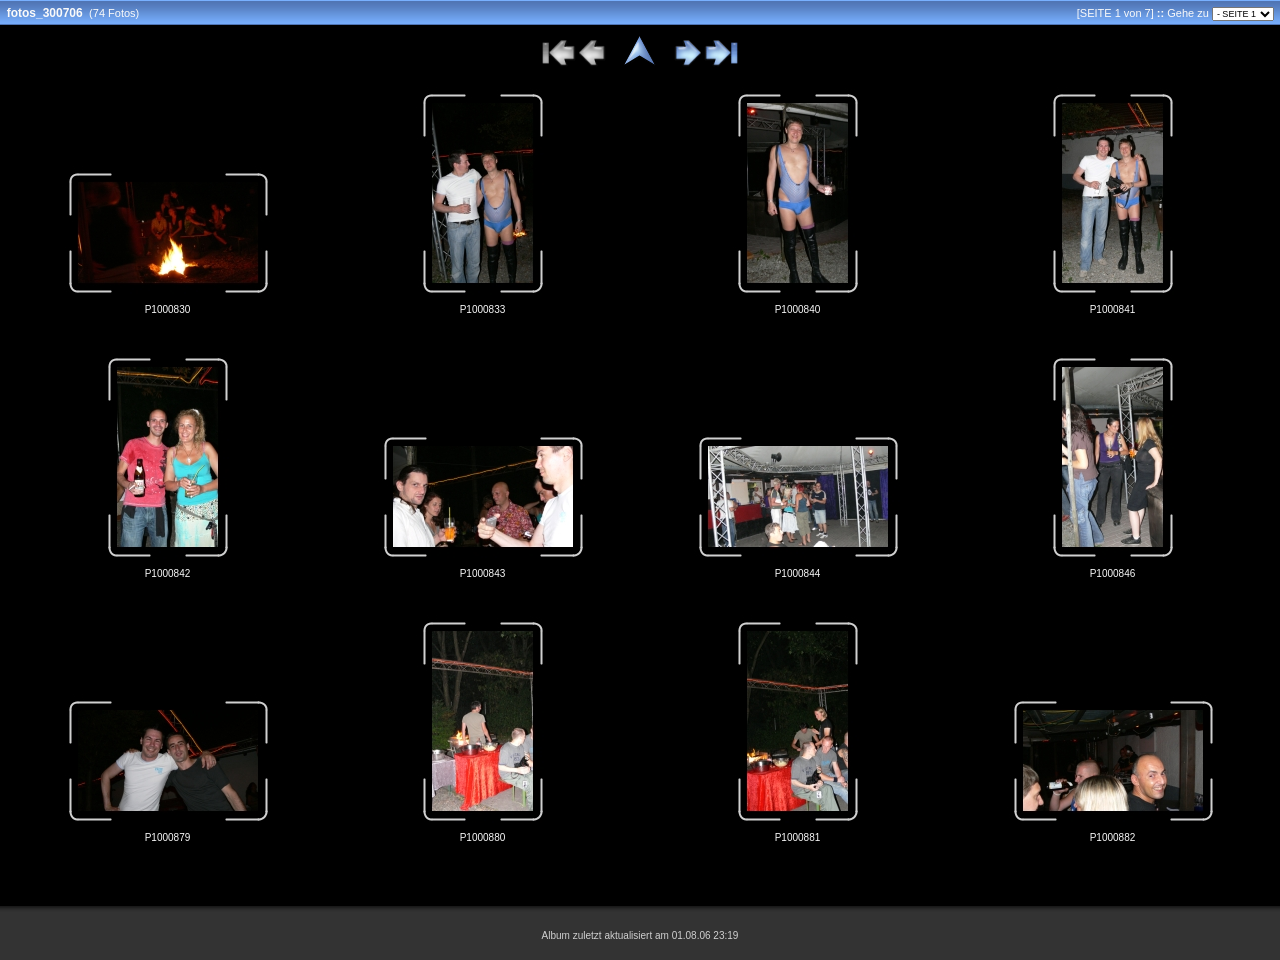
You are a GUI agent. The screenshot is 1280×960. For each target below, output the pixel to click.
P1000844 (798, 573)
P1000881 (798, 837)
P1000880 (483, 837)
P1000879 (168, 837)
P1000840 (798, 309)
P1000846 (1113, 573)
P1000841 (1113, 309)
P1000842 (168, 573)
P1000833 (483, 309)
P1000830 (168, 309)
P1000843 (483, 573)
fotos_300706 (45, 13)
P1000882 (1113, 837)
